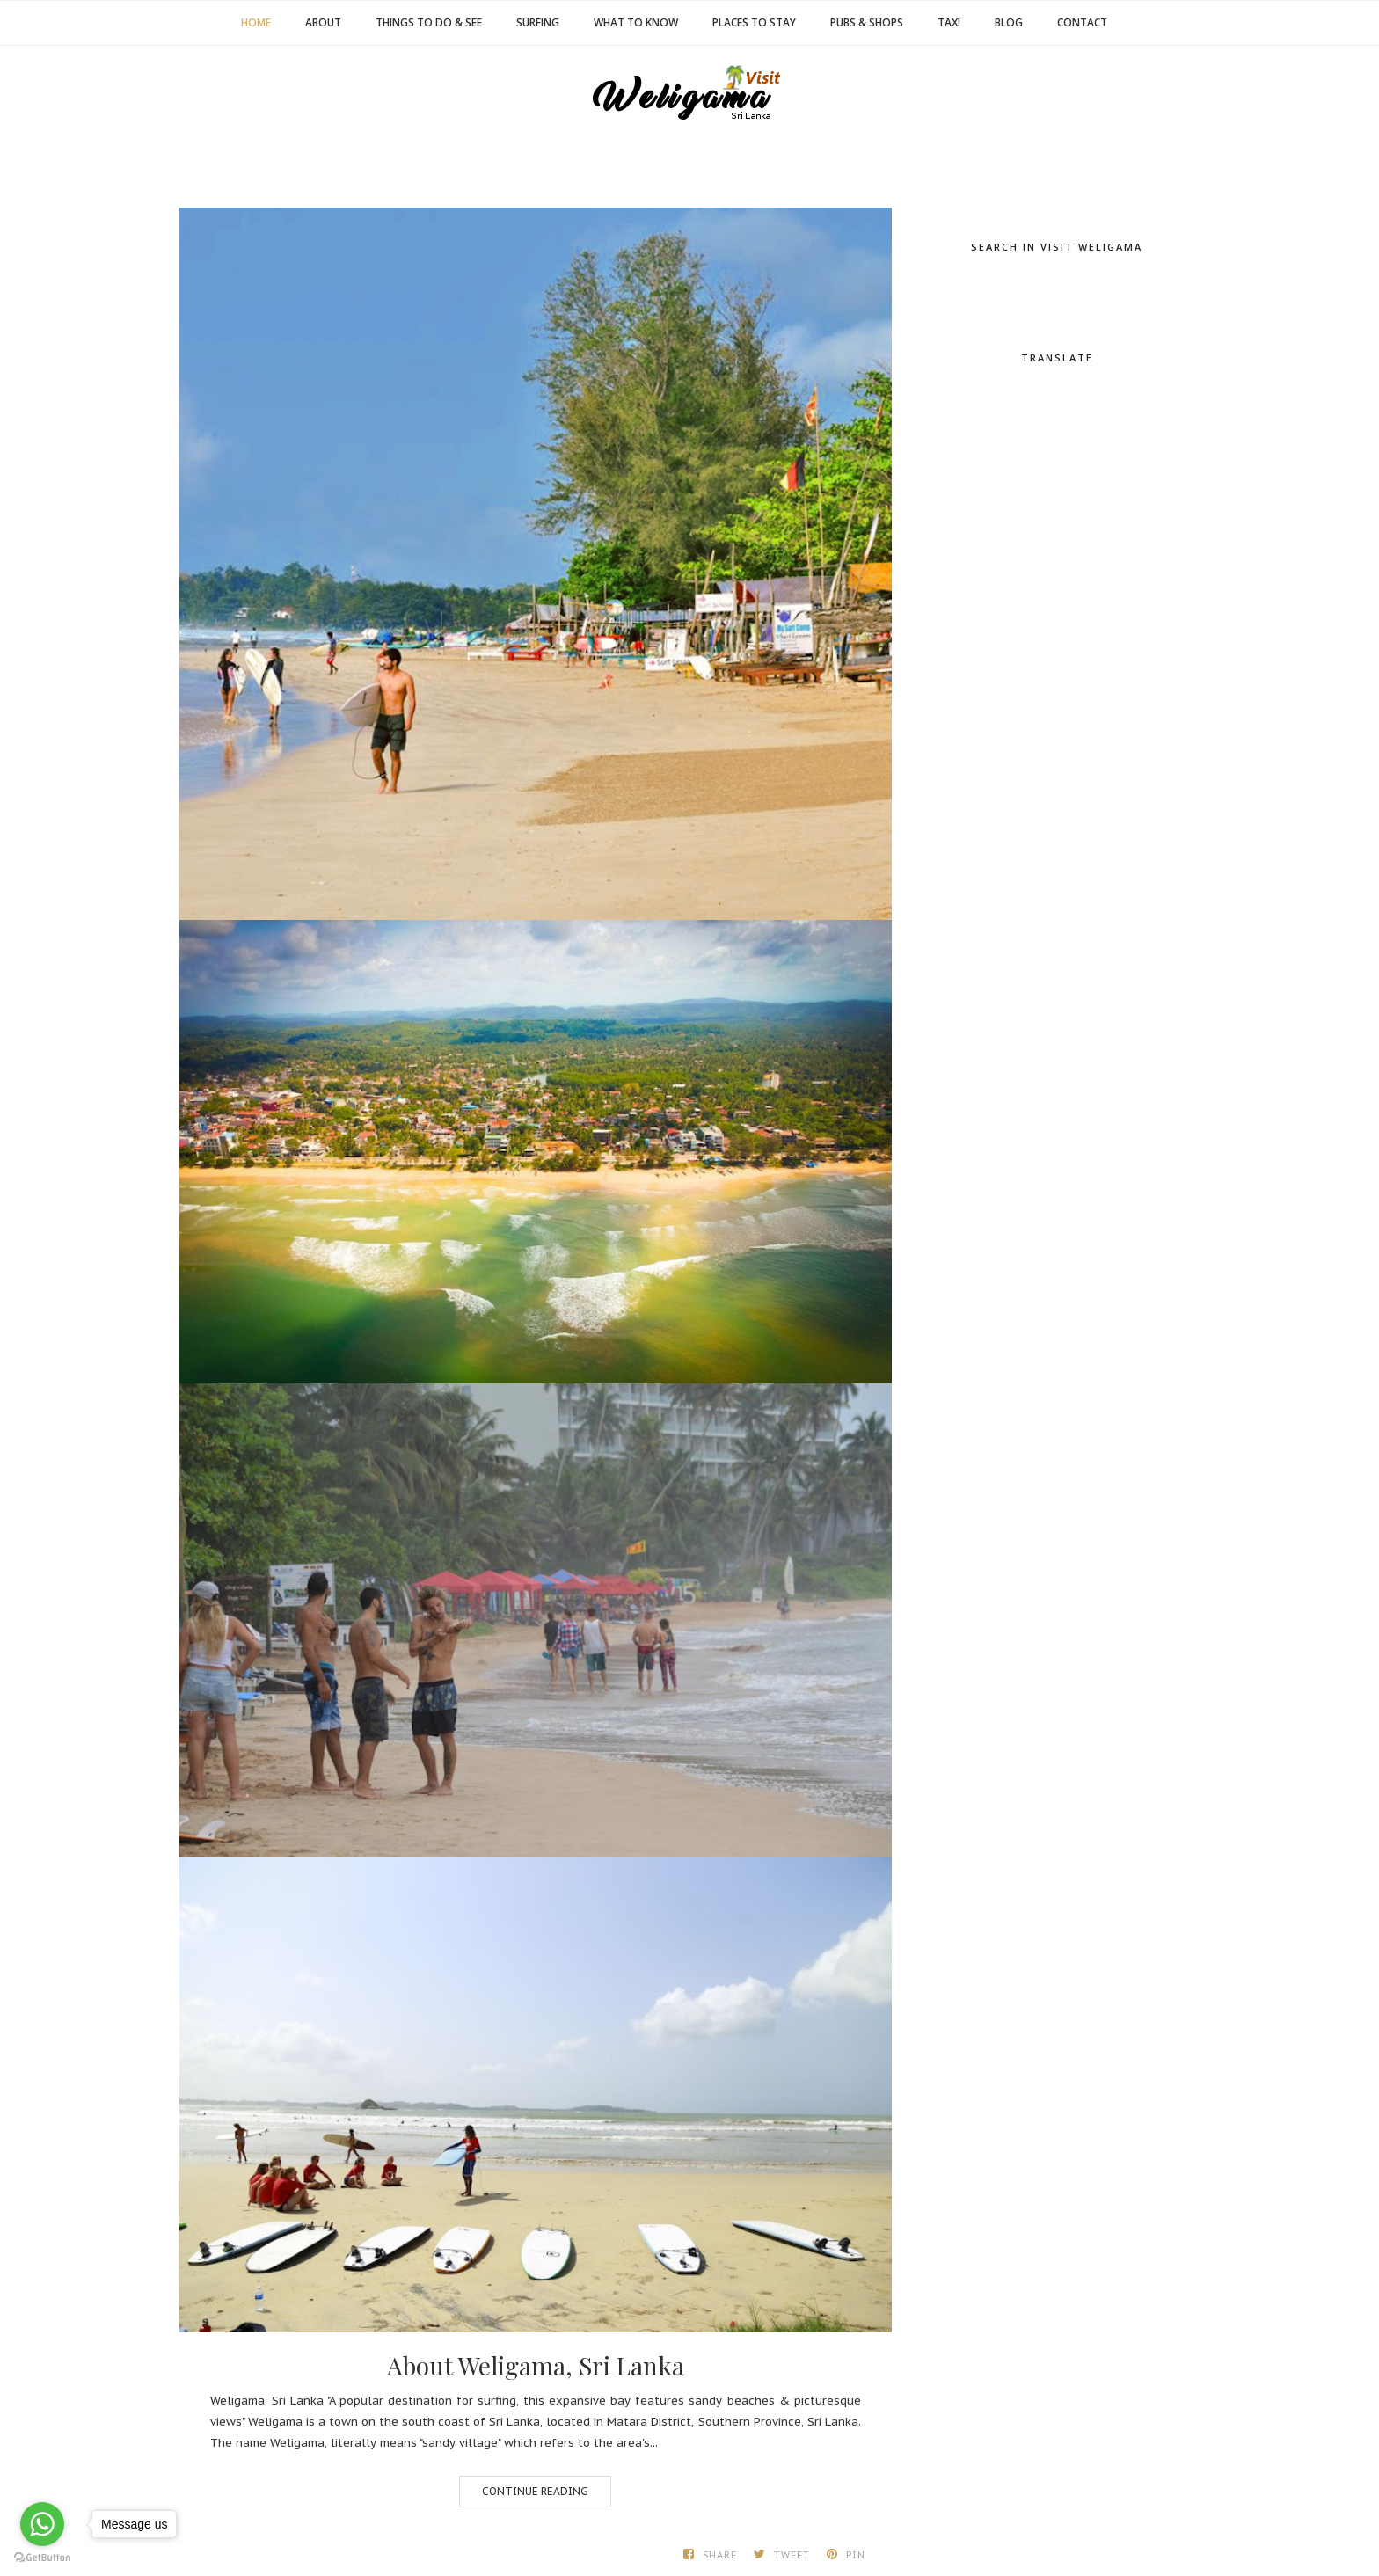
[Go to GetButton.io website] (42, 2558)
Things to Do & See (429, 22)
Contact (1082, 22)
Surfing (537, 22)
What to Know (636, 22)
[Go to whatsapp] (42, 2524)
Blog (1009, 22)
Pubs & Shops (866, 22)
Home (256, 22)
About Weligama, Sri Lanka (535, 2366)
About (323, 22)
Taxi (949, 22)
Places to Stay (754, 22)
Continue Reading (535, 2491)
